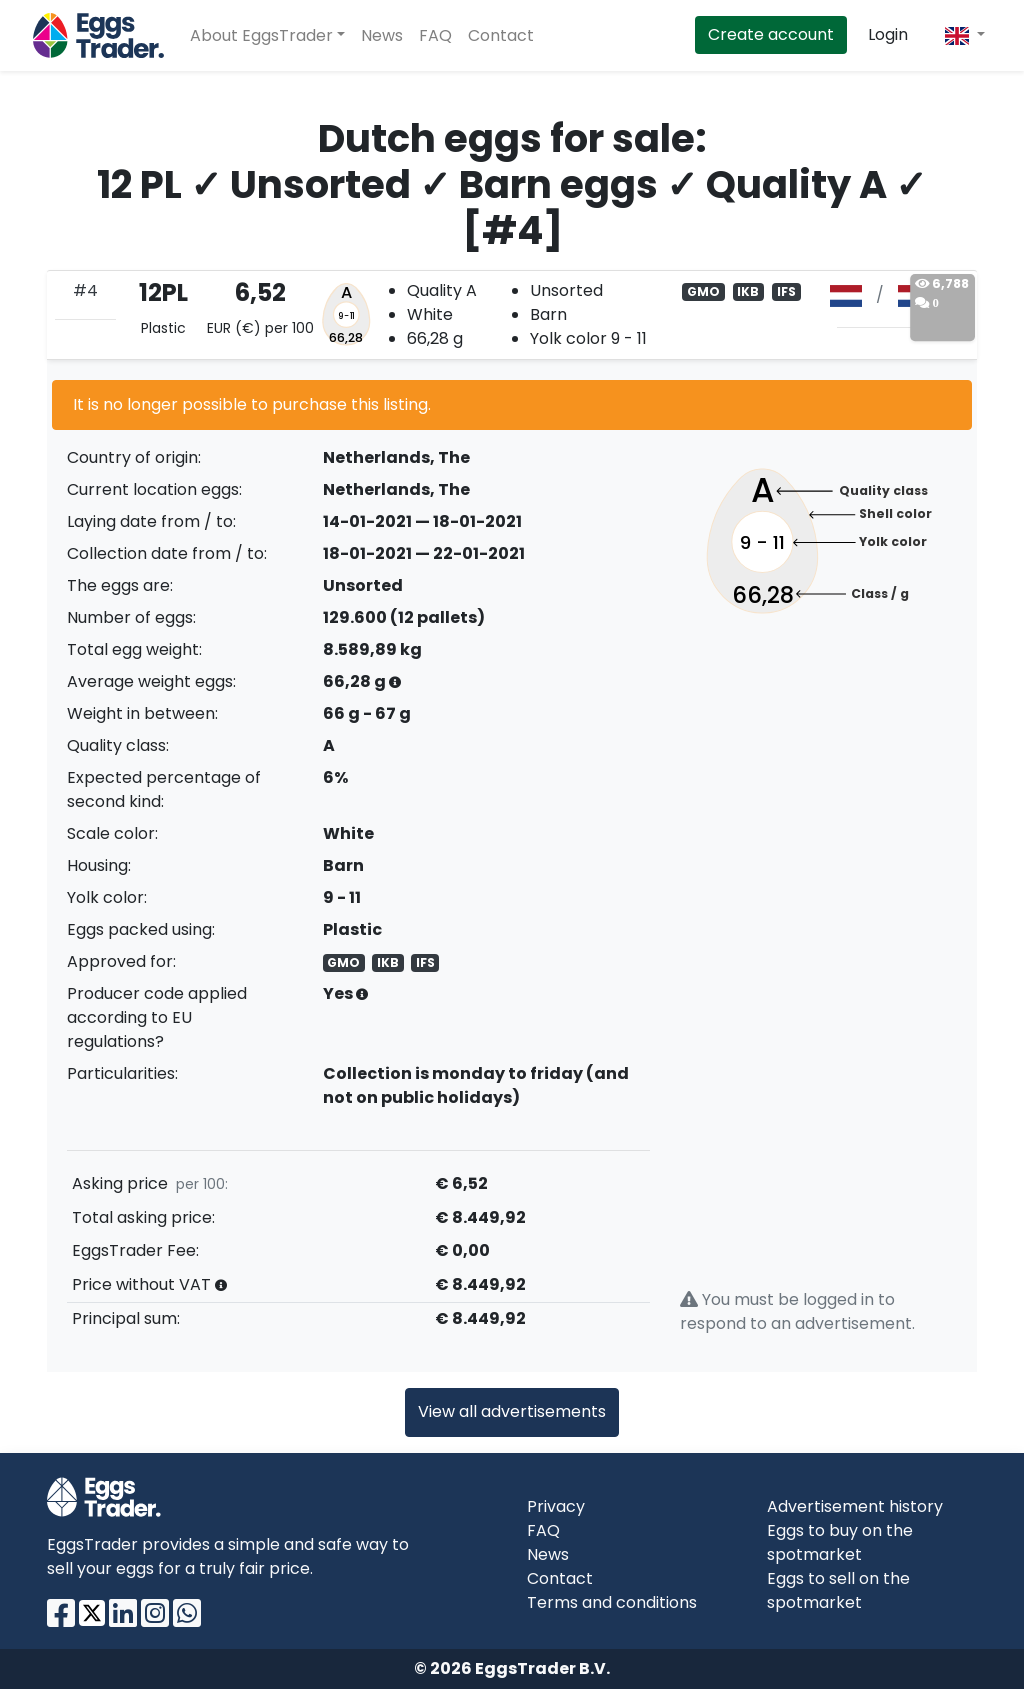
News (382, 35)
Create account (771, 34)
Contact (501, 35)
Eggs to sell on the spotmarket (838, 1590)
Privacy (556, 1506)
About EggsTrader (261, 35)
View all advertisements (512, 1411)
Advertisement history (855, 1506)
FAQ (435, 35)
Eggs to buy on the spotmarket (840, 1542)
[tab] (512, 315)
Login (888, 34)
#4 (85, 290)
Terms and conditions (612, 1602)
